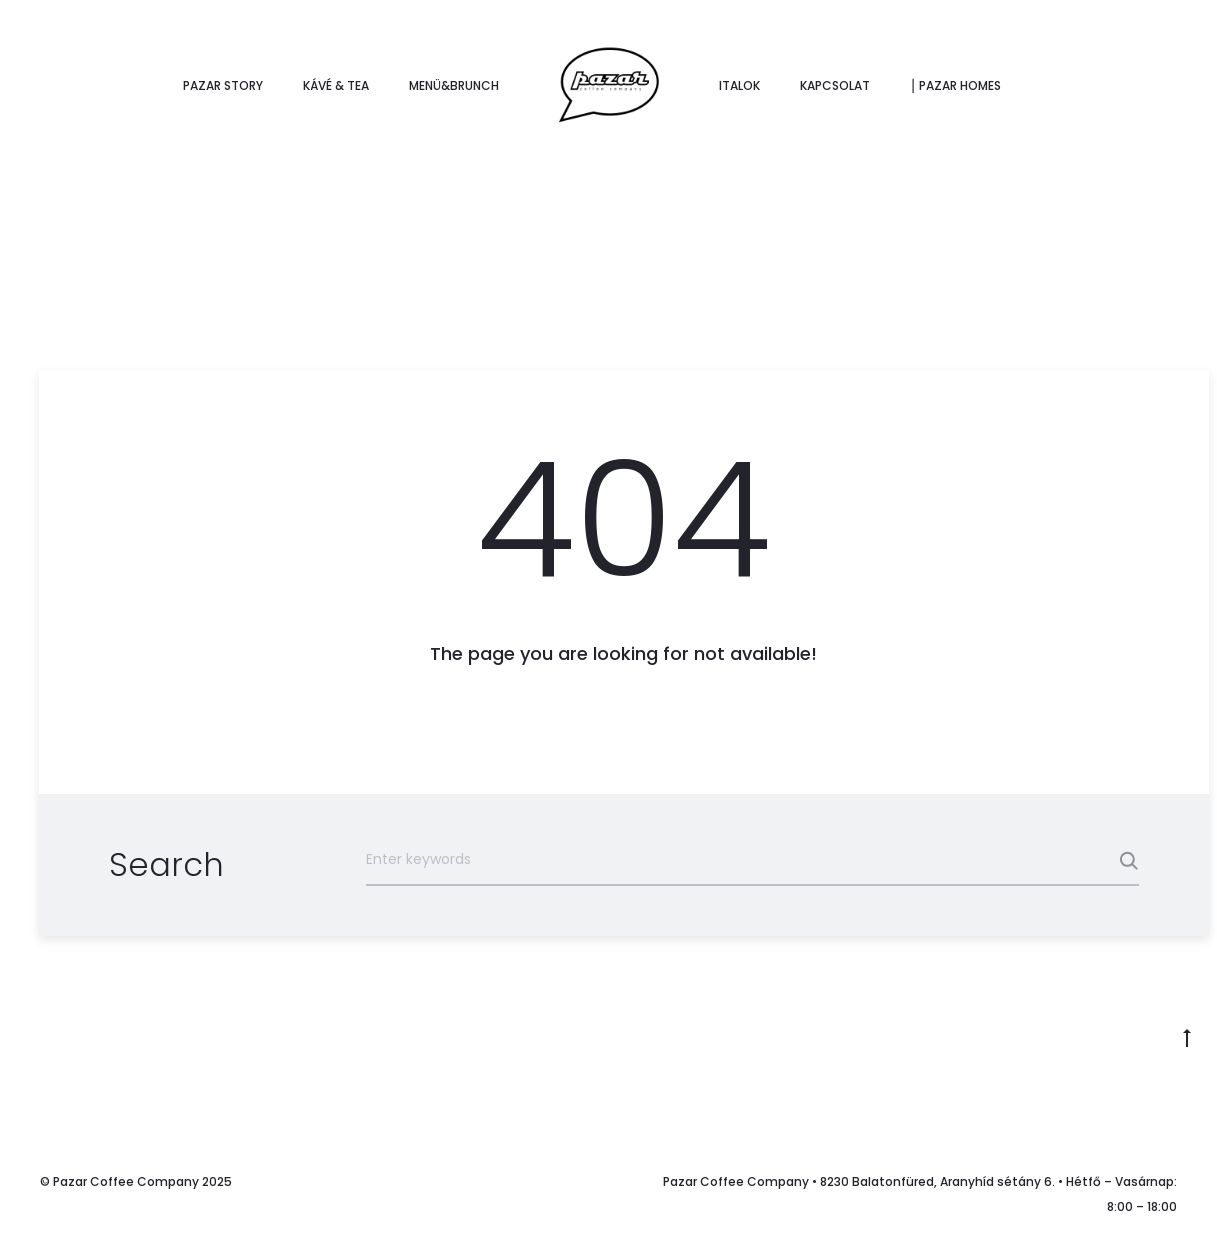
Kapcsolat (835, 85)
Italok (739, 85)
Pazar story (223, 85)
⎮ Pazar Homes (955, 85)
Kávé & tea (336, 85)
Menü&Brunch (454, 85)
